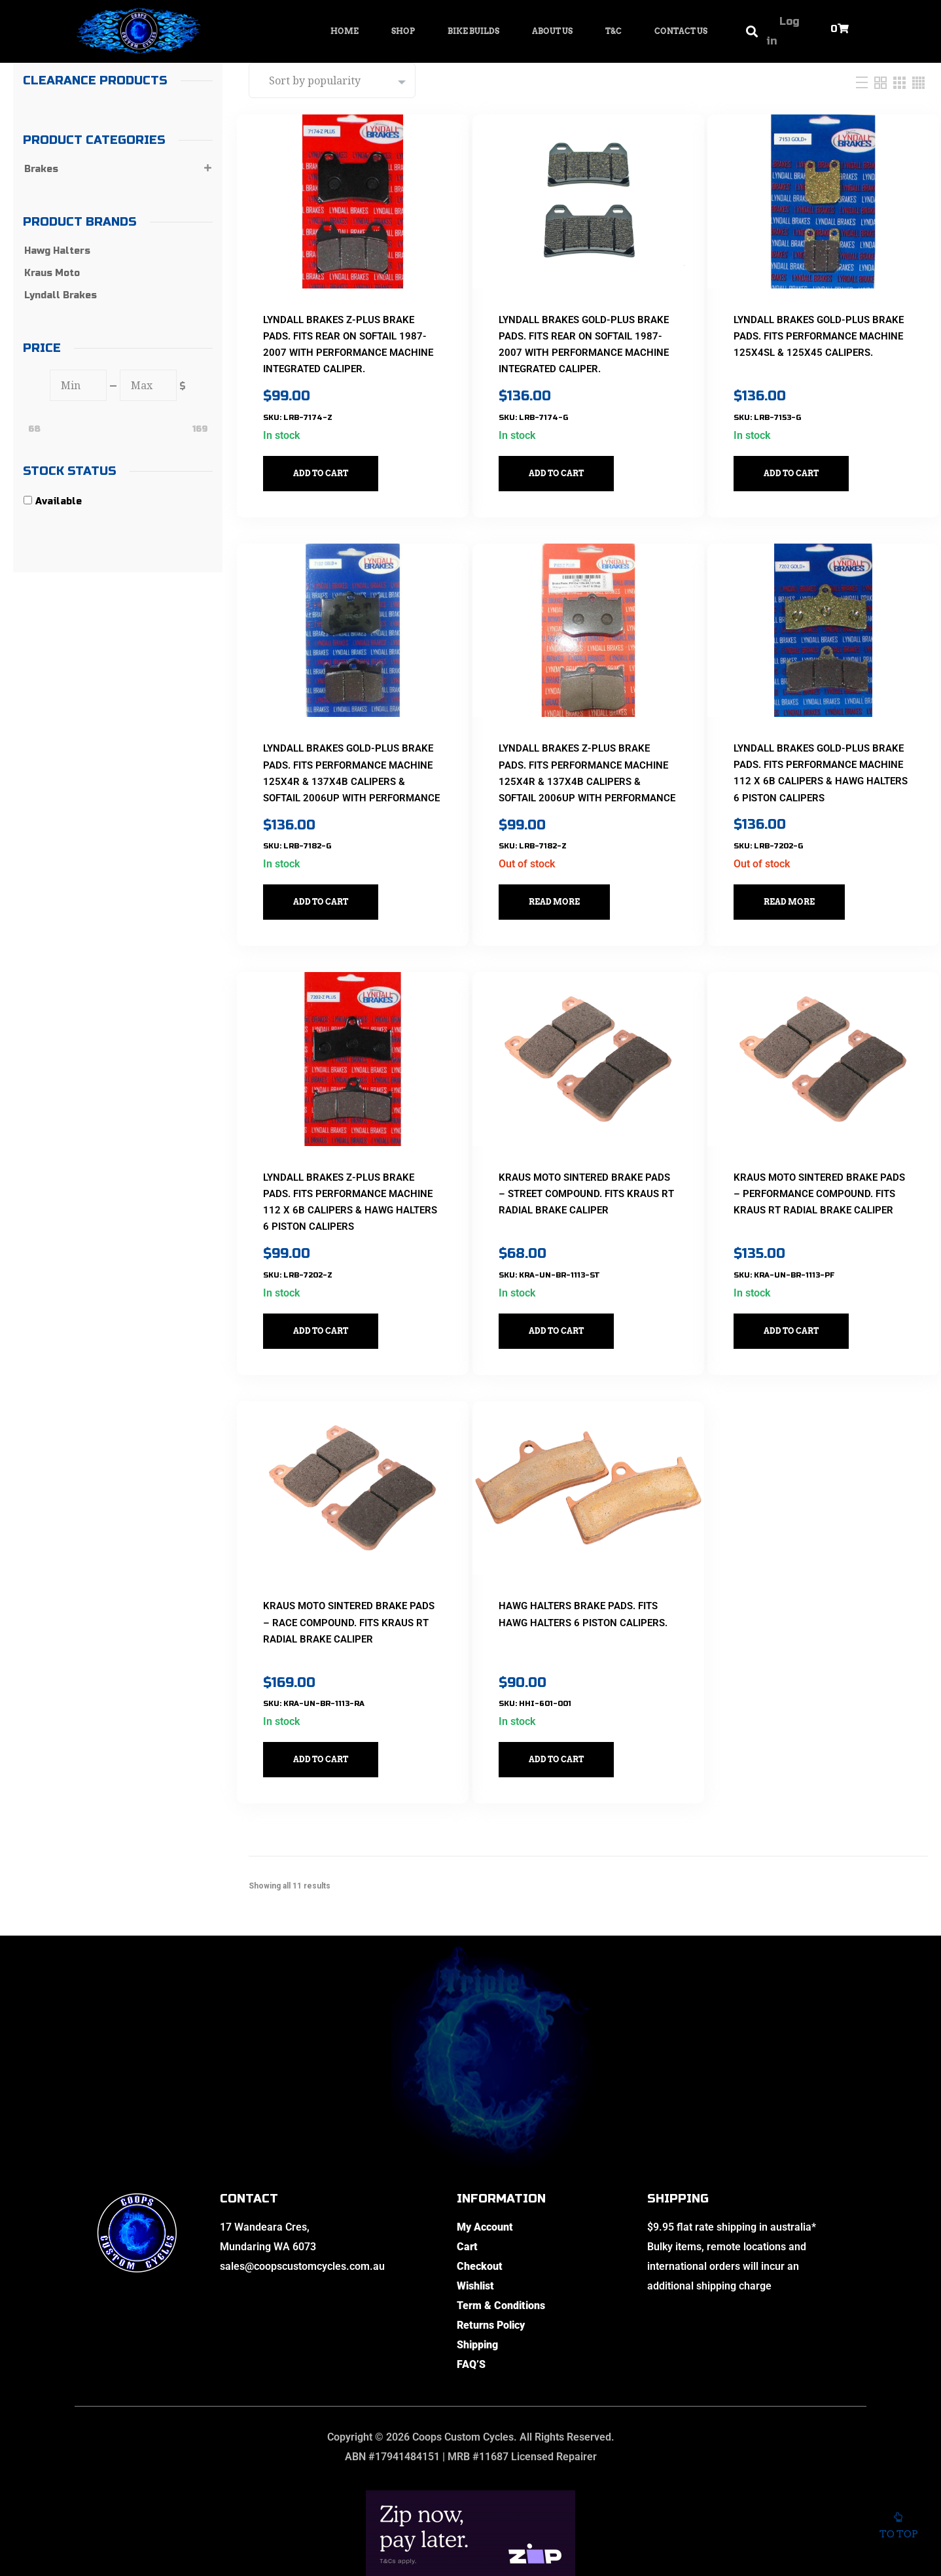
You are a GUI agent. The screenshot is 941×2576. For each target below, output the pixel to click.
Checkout (480, 2198)
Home (344, 31)
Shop (403, 31)
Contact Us (680, 31)
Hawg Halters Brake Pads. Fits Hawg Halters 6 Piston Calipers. (580, 1555)
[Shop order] (332, 80)
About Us (552, 31)
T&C (613, 31)
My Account (485, 2159)
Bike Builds (473, 31)
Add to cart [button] (332, 456)
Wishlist (475, 2218)
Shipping (477, 2277)
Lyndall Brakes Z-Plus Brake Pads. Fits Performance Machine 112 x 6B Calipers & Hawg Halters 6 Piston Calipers (350, 1159)
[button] (751, 32)
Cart (467, 2178)
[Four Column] (918, 82)
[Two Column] (882, 82)
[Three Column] (901, 82)
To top (898, 2523)
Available (58, 501)
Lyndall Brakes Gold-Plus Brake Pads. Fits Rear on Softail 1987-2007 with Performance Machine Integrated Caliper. (578, 336)
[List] (863, 82)
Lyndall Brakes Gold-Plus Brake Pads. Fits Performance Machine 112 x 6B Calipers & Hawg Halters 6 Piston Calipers (821, 747)
